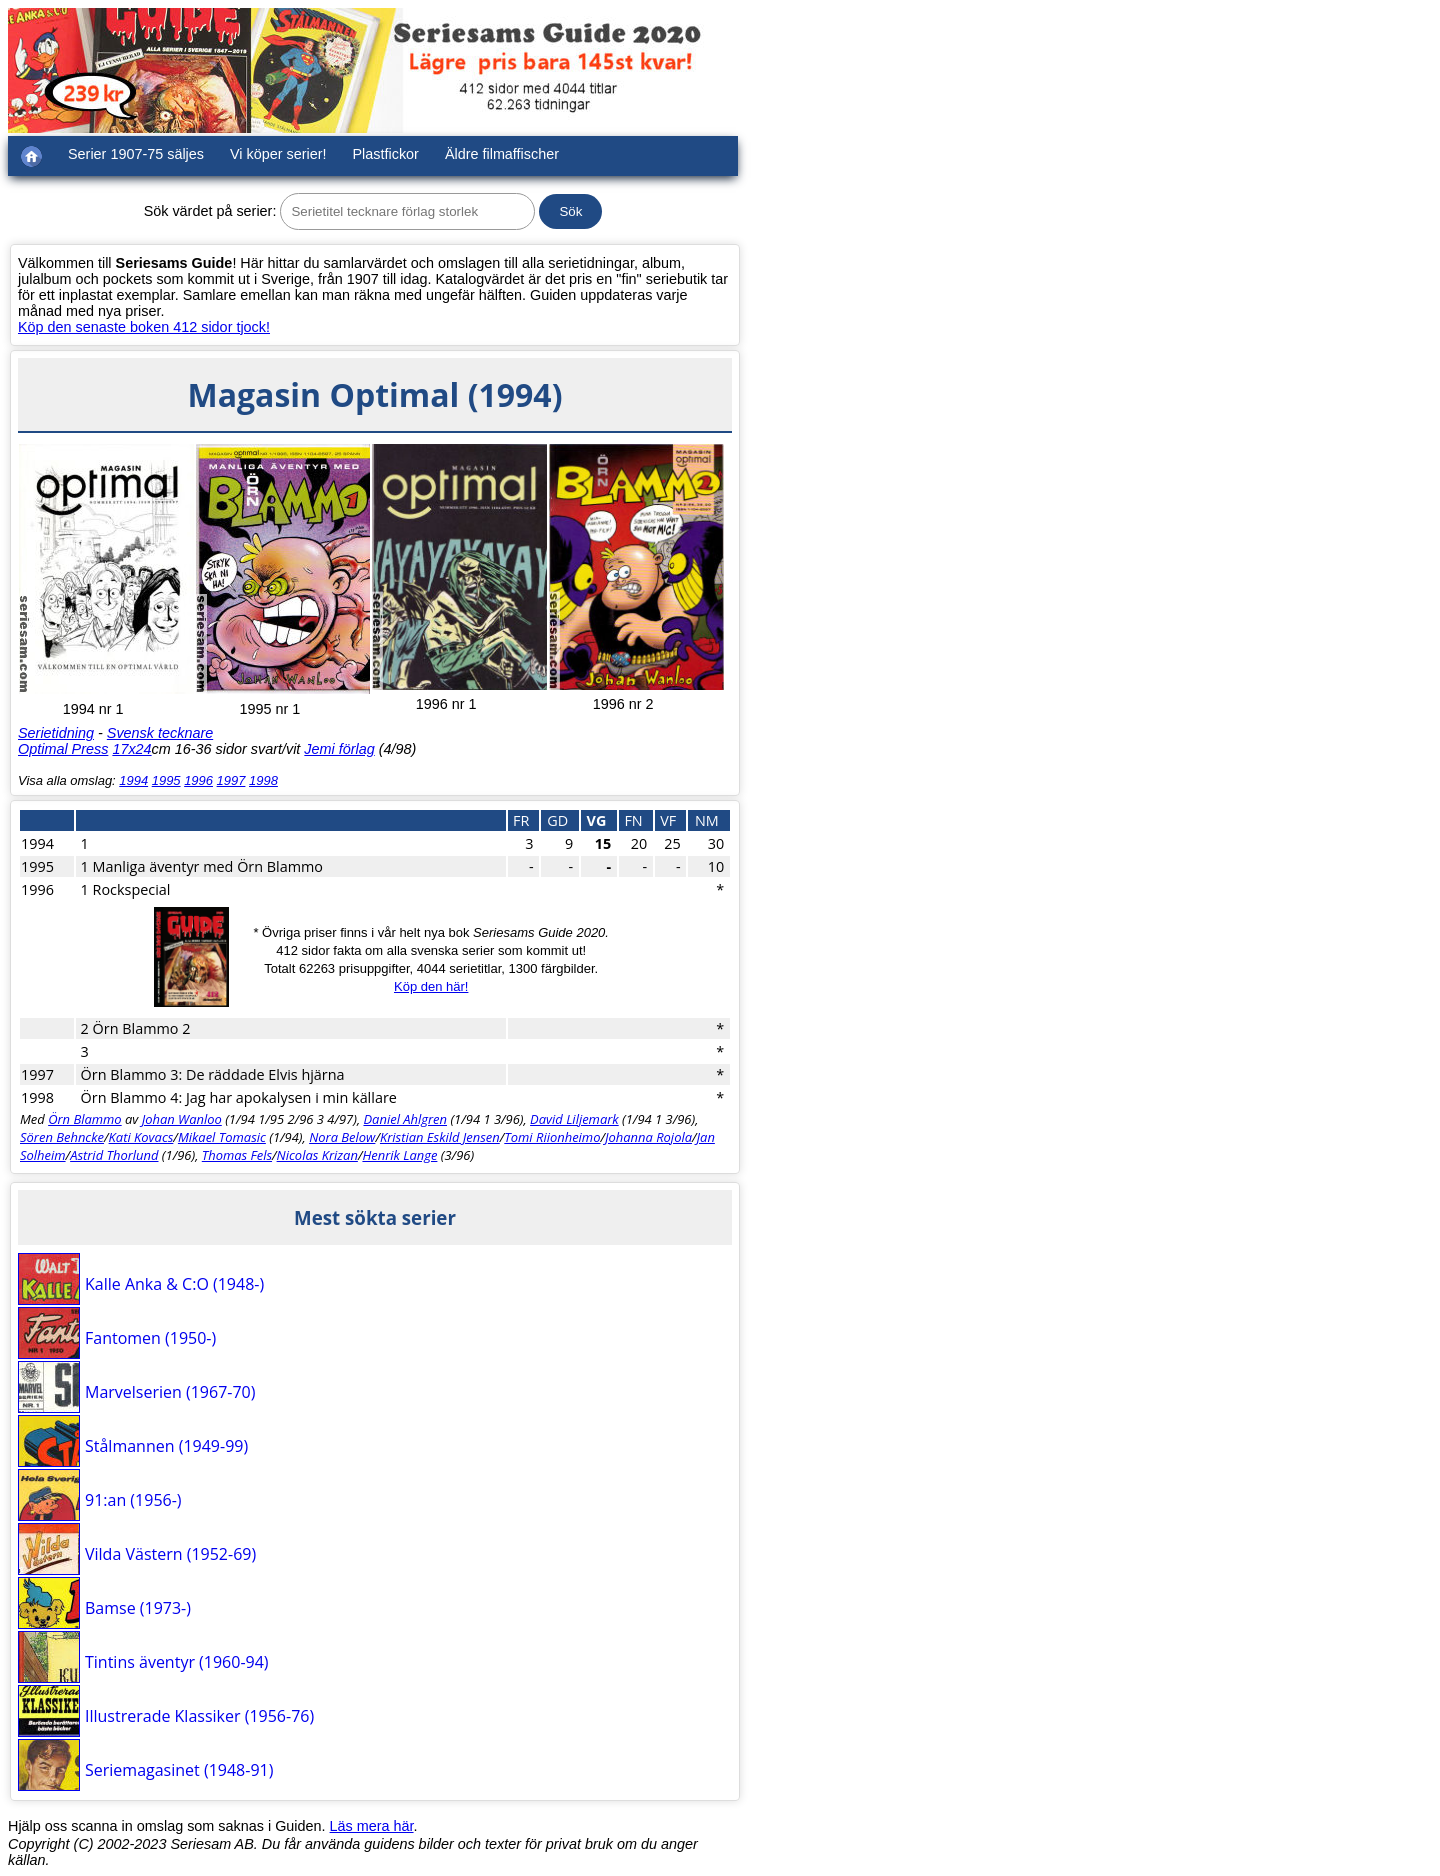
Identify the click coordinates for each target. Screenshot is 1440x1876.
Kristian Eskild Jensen (440, 1137)
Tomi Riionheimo (552, 1137)
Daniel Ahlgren (405, 1119)
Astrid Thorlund (114, 1155)
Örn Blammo (85, 1119)
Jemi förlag (339, 749)
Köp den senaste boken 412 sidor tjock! (144, 327)
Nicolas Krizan (317, 1155)
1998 (263, 780)
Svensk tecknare (160, 733)
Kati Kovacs (141, 1137)
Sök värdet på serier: (210, 211)
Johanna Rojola (648, 1137)
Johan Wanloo (182, 1119)
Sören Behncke (62, 1137)
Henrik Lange (399, 1155)
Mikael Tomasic (222, 1137)
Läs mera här (372, 1826)
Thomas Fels (237, 1155)
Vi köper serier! (278, 154)
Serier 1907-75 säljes (136, 154)
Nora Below (342, 1137)
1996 (198, 780)
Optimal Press (63, 749)
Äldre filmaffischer (502, 154)
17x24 (131, 749)
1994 (133, 780)
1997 (231, 780)
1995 (166, 780)
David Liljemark (574, 1119)
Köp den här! (431, 986)
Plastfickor (386, 154)
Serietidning (56, 733)
